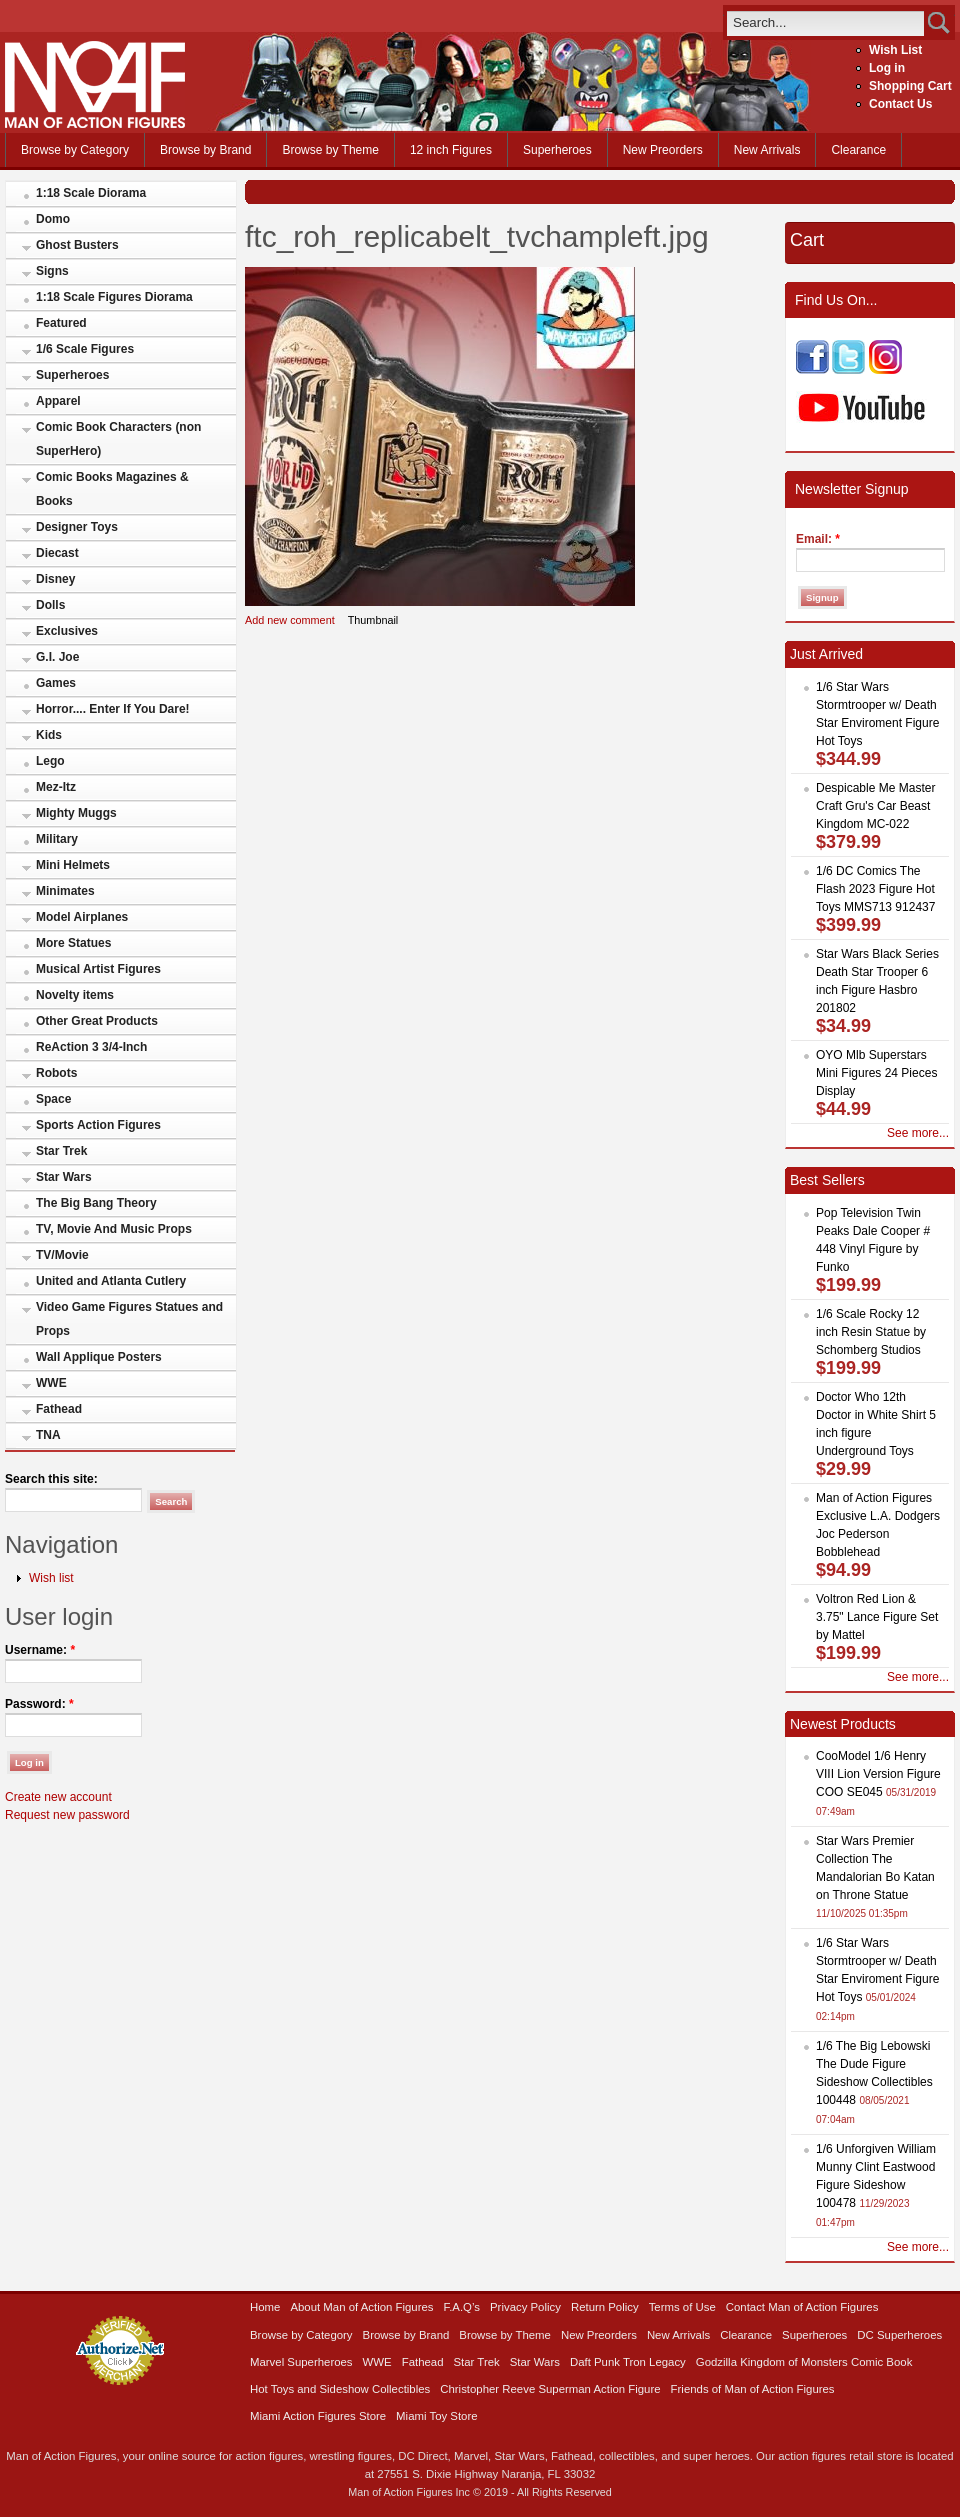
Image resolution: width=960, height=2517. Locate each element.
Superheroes (557, 150)
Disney (55, 579)
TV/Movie (62, 1255)
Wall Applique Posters (99, 1357)
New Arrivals (767, 150)
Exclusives (67, 631)
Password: (39, 1704)
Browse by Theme (330, 150)
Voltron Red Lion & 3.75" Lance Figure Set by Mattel (877, 1617)
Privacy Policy (525, 2307)
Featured (61, 323)
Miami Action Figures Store (318, 2416)
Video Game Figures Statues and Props (129, 1319)
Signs (52, 271)
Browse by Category (75, 150)
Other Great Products (97, 1021)
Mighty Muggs (76, 813)
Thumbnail (373, 620)
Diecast (57, 553)
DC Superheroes (899, 2335)
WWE (51, 1383)
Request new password (67, 1815)
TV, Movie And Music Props (114, 1229)
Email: (818, 539)
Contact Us (900, 104)
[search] (825, 22)
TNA (48, 1435)
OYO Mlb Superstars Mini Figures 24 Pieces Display (876, 1073)
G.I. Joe (57, 657)
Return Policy (605, 2307)
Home (265, 2307)
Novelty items (75, 995)
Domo (53, 219)
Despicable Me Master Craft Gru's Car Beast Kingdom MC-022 (875, 806)
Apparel (58, 401)
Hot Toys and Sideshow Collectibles (340, 2389)
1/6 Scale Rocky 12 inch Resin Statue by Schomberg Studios (871, 1332)
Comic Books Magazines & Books (112, 489)
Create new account (58, 1797)
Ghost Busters (77, 245)
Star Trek (61, 1151)
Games (56, 683)
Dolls (50, 605)
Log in (887, 68)
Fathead (59, 1409)
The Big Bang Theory (96, 1203)
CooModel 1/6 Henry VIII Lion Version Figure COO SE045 (878, 1774)
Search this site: (51, 1479)
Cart (807, 240)
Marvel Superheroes (301, 2362)
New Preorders (663, 150)
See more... (918, 1133)
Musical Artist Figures (98, 969)
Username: (40, 1650)
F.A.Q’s (462, 2307)
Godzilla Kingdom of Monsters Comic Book (804, 2362)
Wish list (51, 1578)
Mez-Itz (56, 787)
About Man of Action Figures (361, 2307)
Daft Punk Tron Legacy (628, 2362)
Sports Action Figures (98, 1125)
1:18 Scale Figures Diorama (114, 297)
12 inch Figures (451, 150)
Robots (56, 1073)
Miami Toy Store (436, 2416)
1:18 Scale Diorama (91, 193)
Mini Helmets (73, 865)
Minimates (65, 891)
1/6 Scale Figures (85, 349)
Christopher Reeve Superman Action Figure (550, 2389)
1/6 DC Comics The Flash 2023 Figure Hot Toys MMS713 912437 (875, 889)
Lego (50, 761)
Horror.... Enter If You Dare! (113, 709)
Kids (49, 735)
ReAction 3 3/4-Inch (91, 1047)
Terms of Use (682, 2307)
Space (53, 1099)
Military (57, 839)
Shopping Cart (910, 86)
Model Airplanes (82, 917)
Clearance (858, 150)
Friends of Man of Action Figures (753, 2389)
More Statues (73, 943)
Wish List (895, 50)
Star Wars (64, 1177)
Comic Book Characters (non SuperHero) (118, 439)
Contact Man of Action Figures (802, 2307)
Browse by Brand (205, 150)
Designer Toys (77, 527)
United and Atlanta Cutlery (111, 1281)
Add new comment (290, 620)
